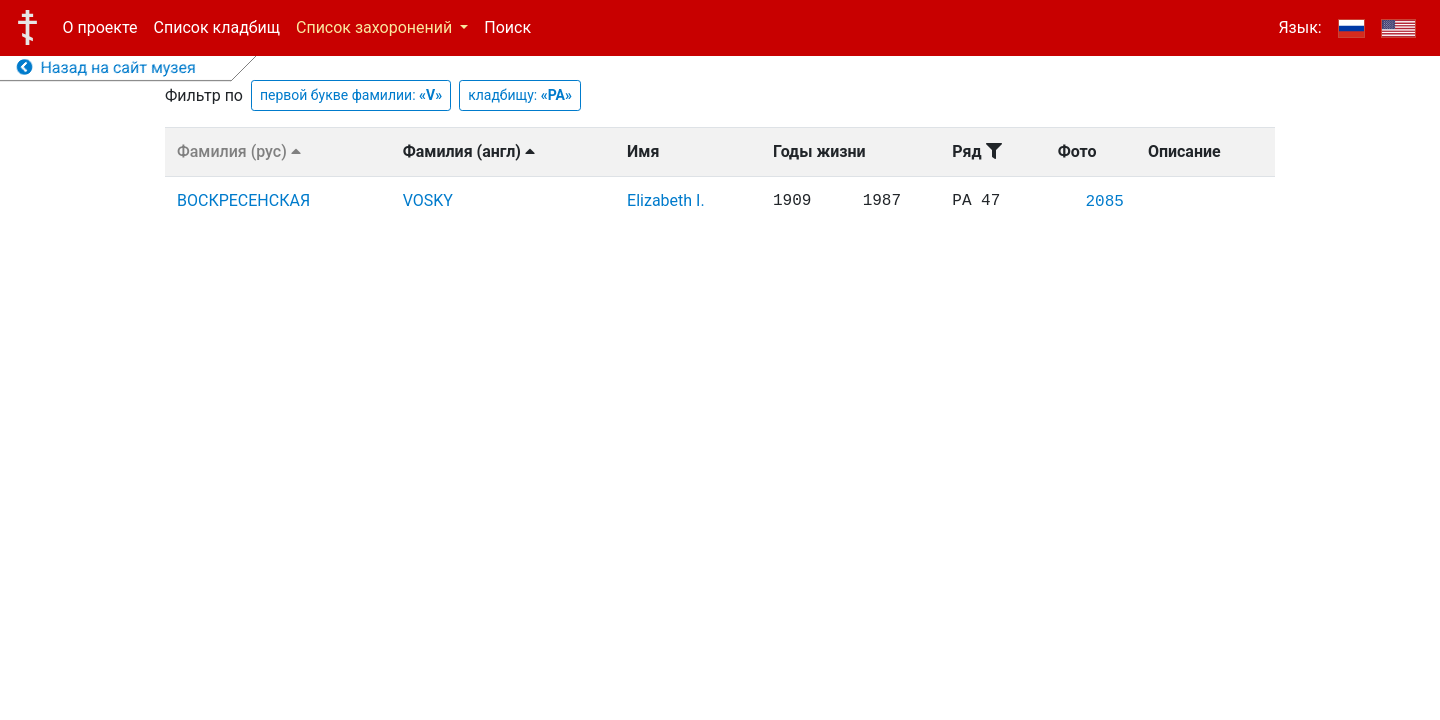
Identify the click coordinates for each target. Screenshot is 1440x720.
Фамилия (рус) (239, 151)
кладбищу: (520, 95)
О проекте (100, 27)
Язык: (1299, 27)
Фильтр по (204, 95)
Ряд (976, 151)
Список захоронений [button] (376, 27)
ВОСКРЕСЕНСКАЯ (243, 200)
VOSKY (428, 200)
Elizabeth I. (666, 200)
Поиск (507, 27)
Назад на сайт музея (106, 67)
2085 (1104, 202)
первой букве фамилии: (351, 95)
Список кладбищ (217, 27)
